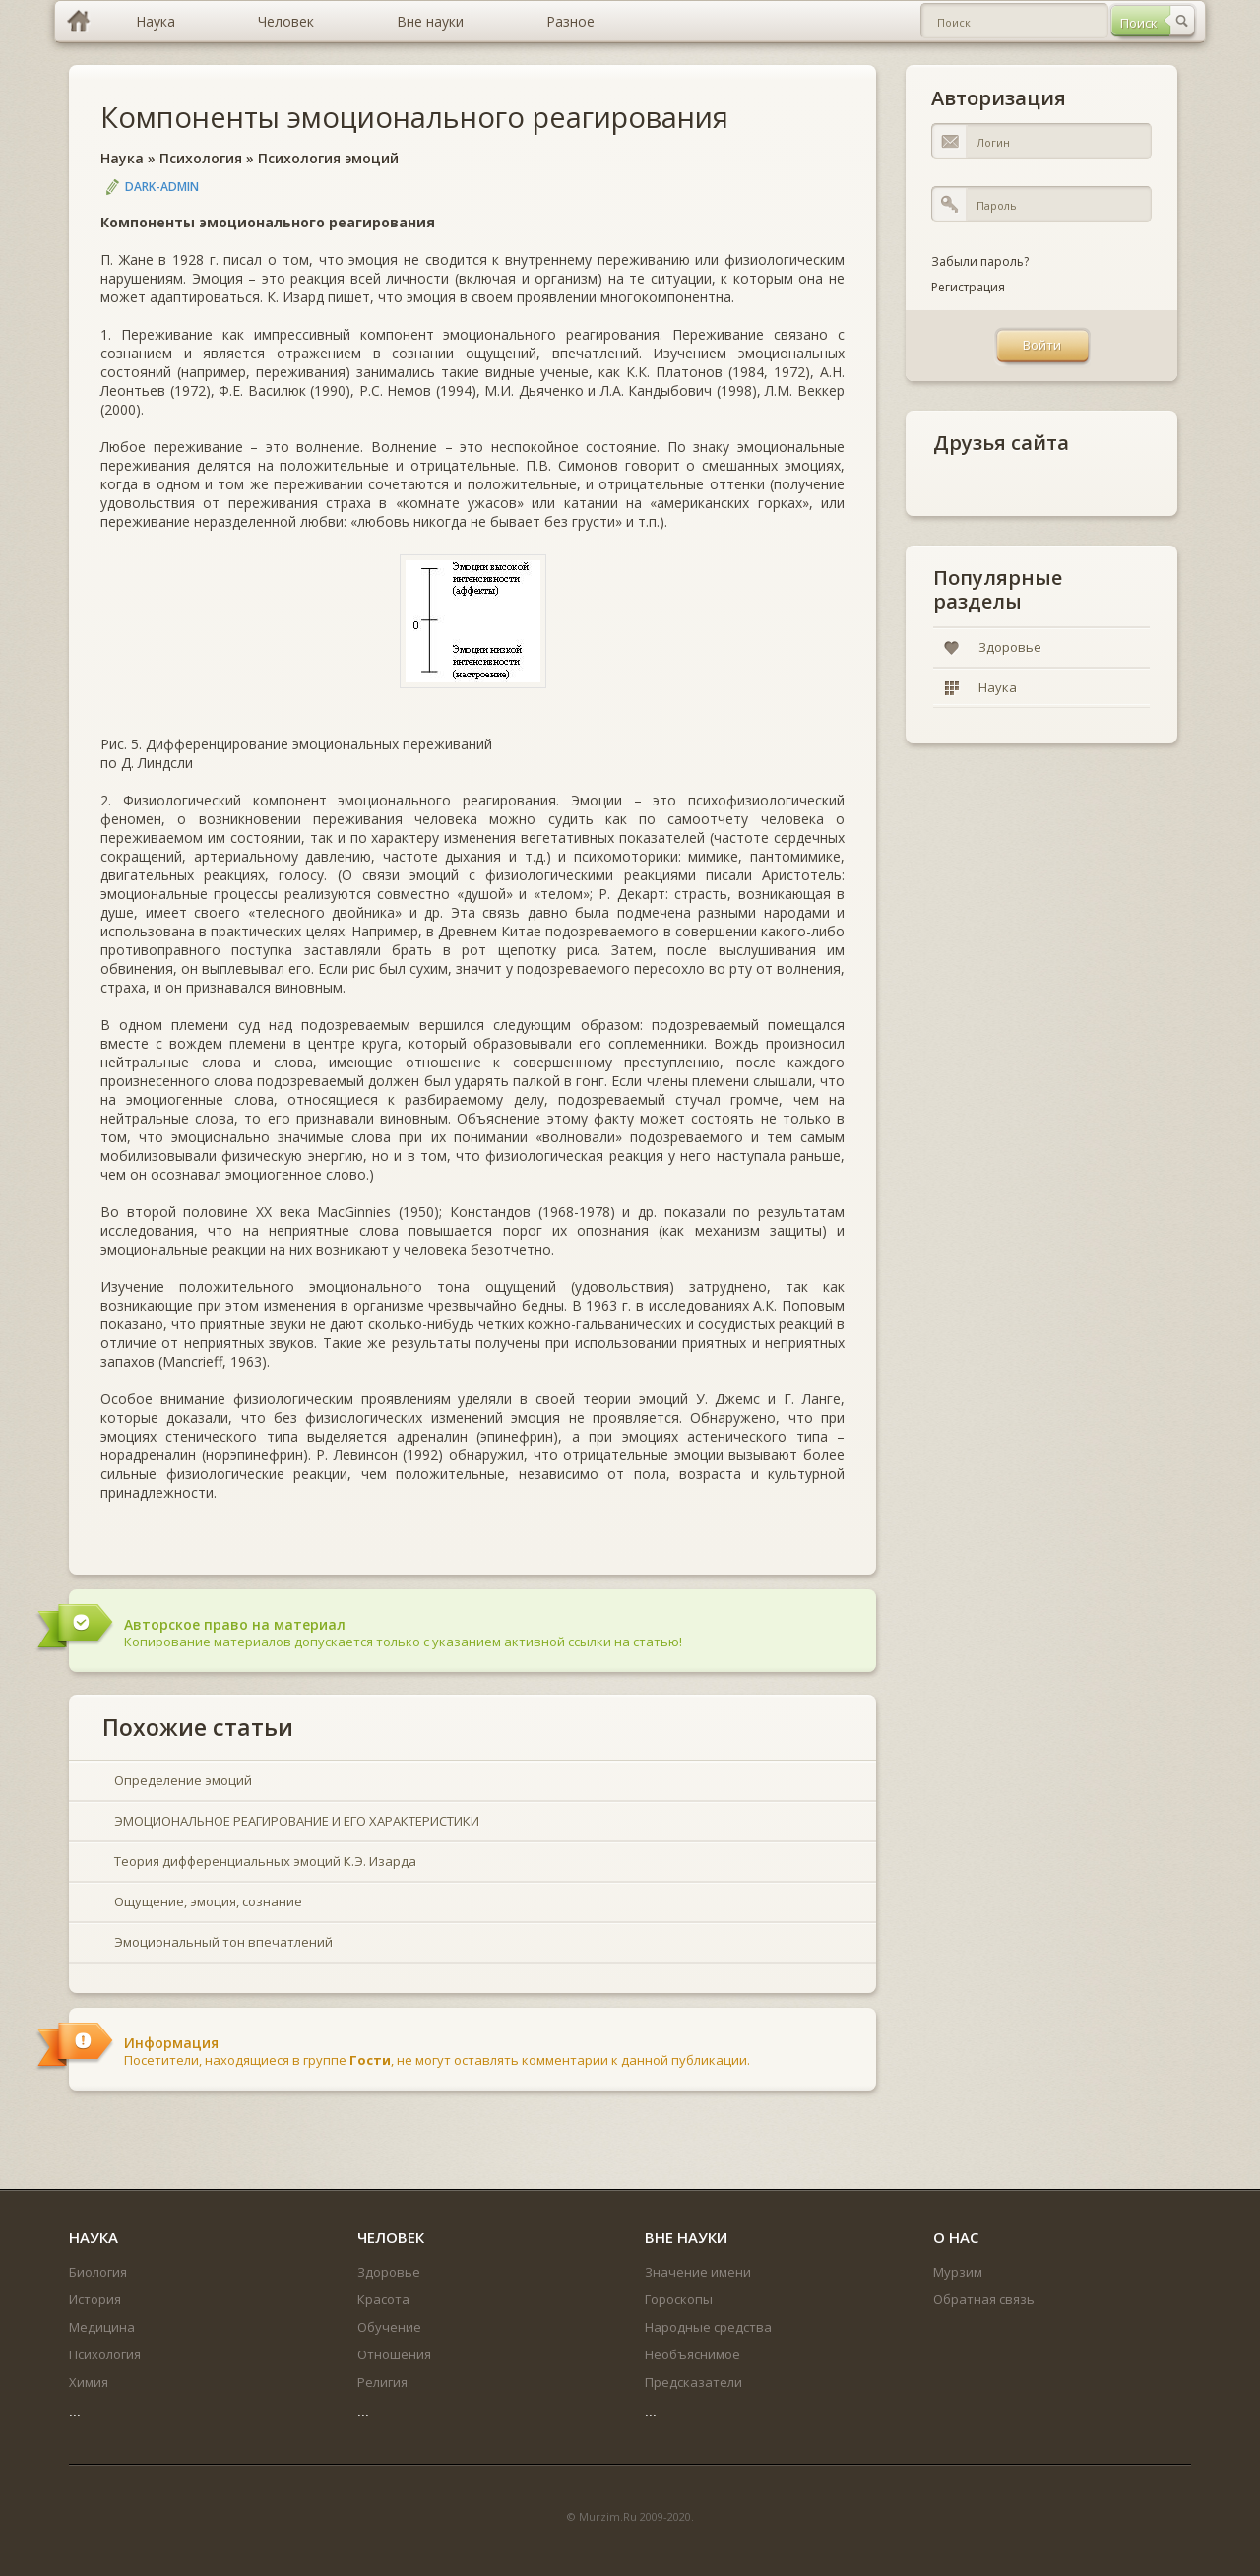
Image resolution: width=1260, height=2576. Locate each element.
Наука (122, 158)
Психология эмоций (328, 158)
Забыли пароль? (980, 261)
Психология (200, 158)
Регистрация (968, 287)
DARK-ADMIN (162, 186)
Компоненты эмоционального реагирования (414, 116)
